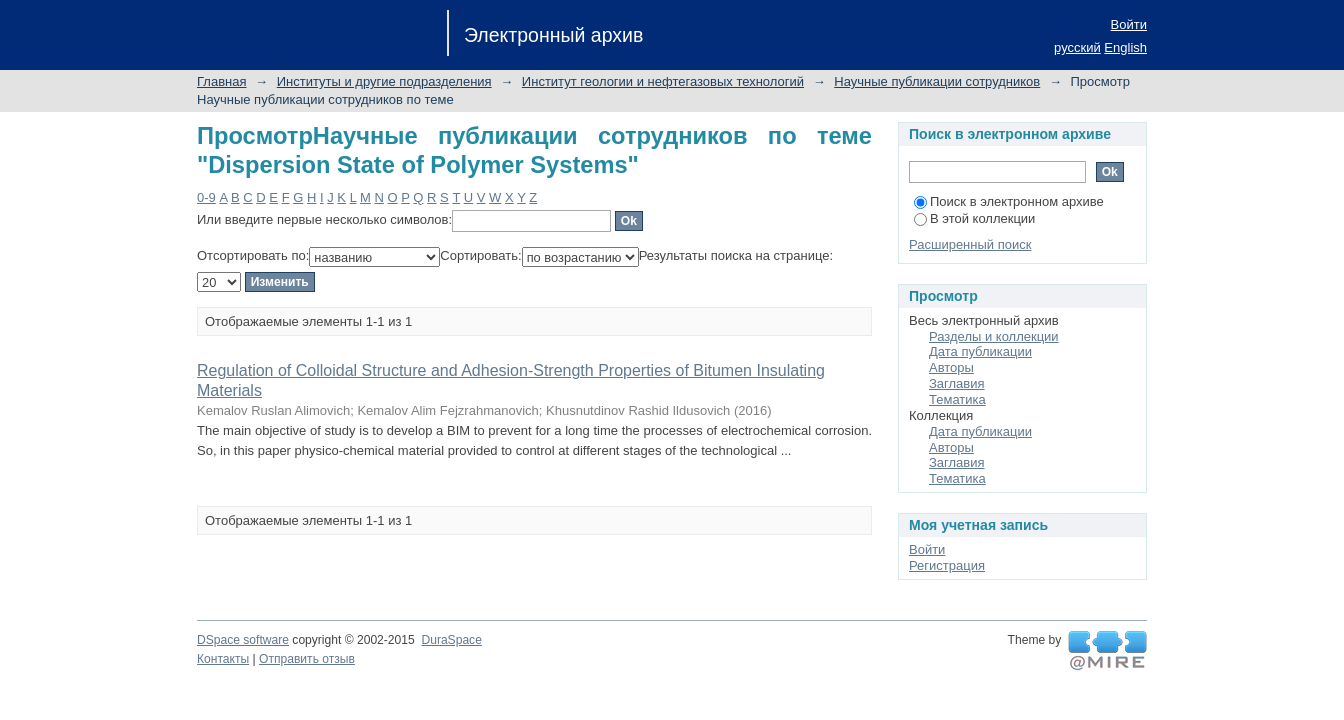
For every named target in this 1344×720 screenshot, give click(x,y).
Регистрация (947, 565)
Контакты (223, 659)
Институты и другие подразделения (384, 81)
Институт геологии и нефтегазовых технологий (663, 81)
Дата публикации (980, 351)
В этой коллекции (974, 218)
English (1125, 47)
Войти (1129, 24)
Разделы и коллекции (994, 336)
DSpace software (243, 640)
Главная (221, 81)
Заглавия (957, 383)
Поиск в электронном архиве (1009, 201)
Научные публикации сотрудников (937, 81)
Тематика (957, 399)
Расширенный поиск (970, 244)
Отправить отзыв (307, 659)
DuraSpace (451, 640)
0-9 (206, 197)
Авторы (951, 367)
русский (1077, 47)
